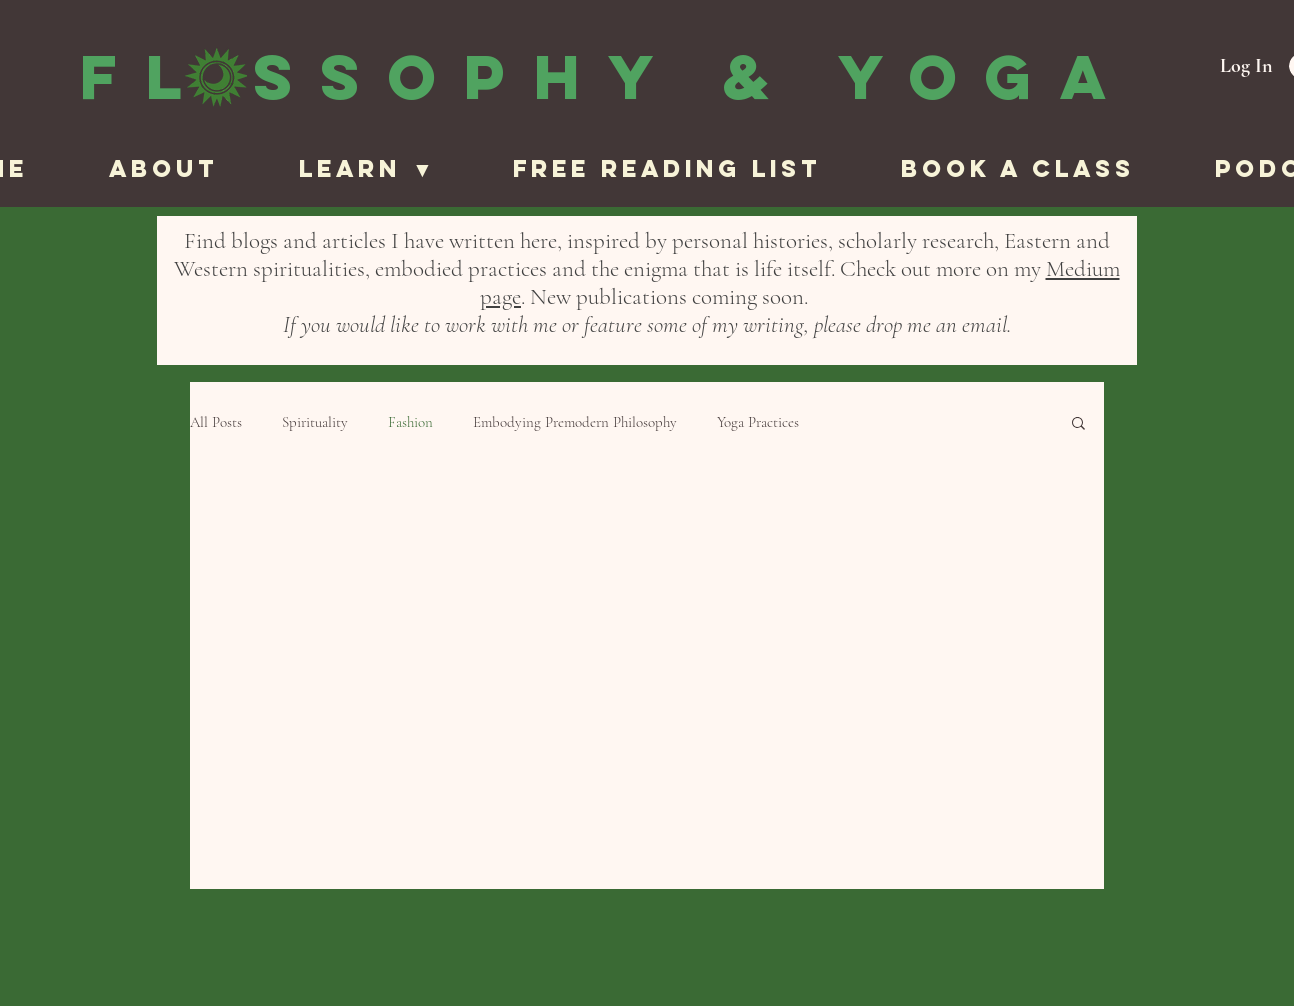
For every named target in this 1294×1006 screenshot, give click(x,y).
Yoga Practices (758, 422)
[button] (390, 168)
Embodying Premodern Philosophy (575, 422)
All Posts (216, 422)
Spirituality (315, 422)
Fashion (410, 422)
